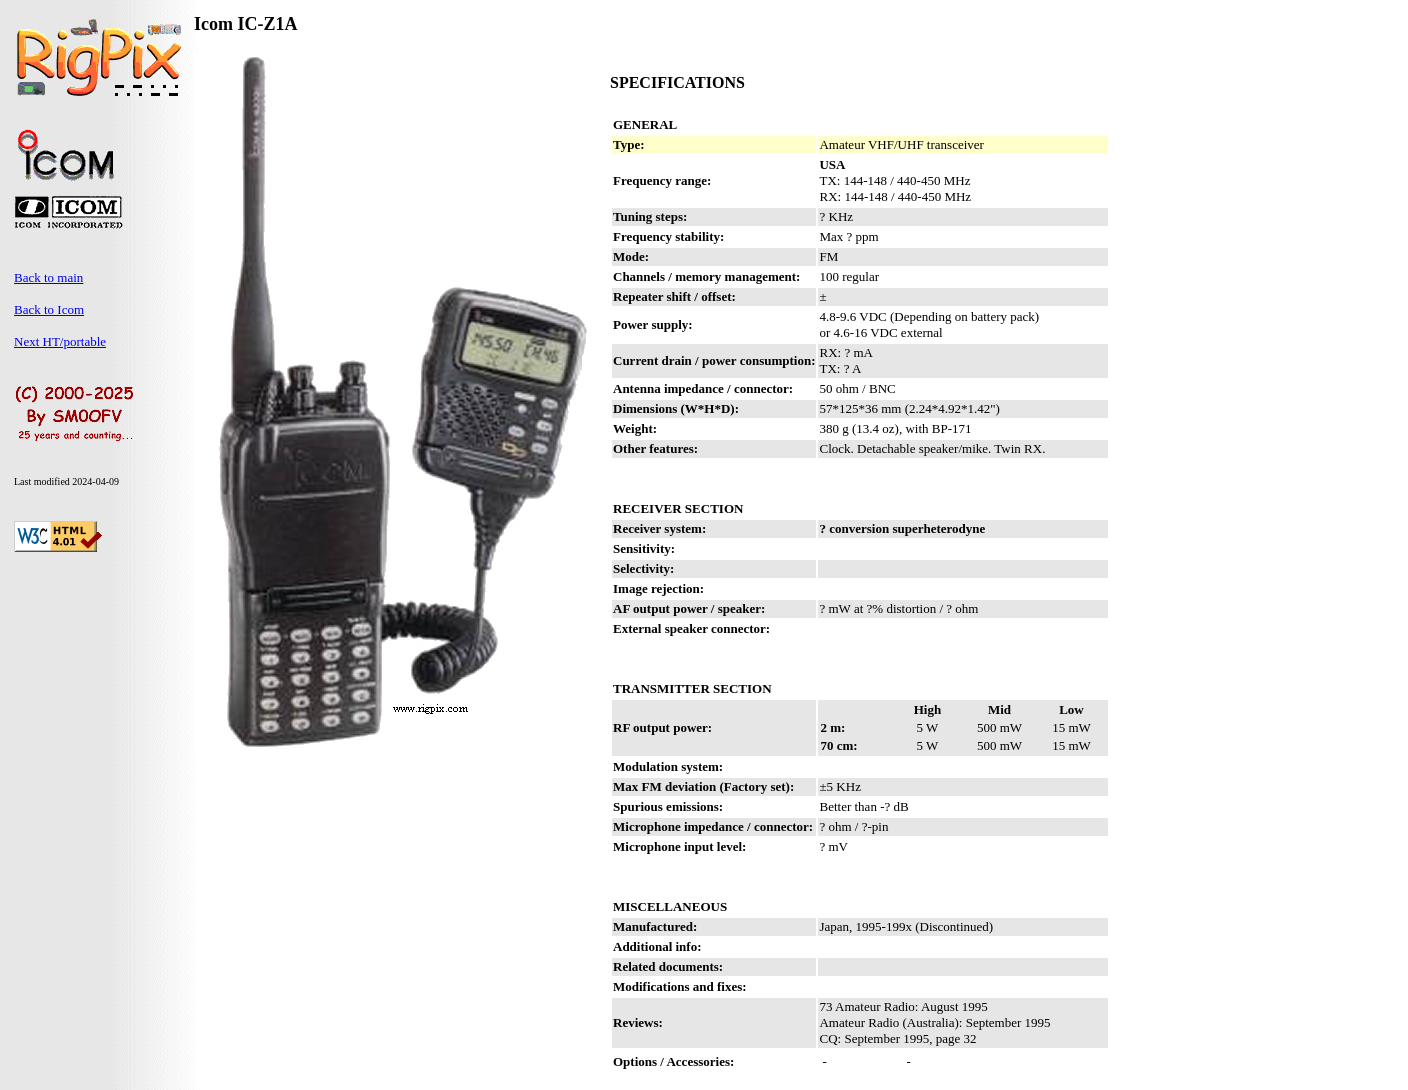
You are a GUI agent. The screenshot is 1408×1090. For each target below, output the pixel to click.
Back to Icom (49, 309)
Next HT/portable (60, 341)
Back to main (48, 277)
